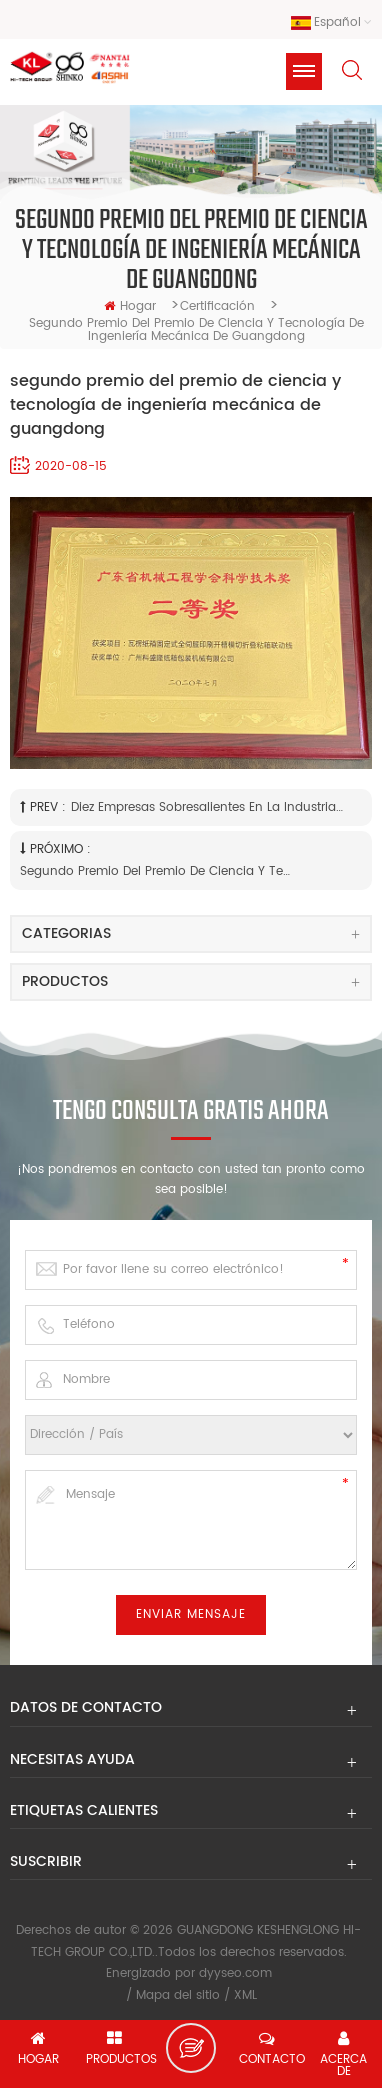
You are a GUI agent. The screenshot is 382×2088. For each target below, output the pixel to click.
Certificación (217, 306)
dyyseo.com (235, 1973)
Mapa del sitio (178, 1995)
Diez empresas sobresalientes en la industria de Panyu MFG (208, 807)
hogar (130, 306)
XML (245, 1995)
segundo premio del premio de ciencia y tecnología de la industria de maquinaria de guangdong (157, 871)
